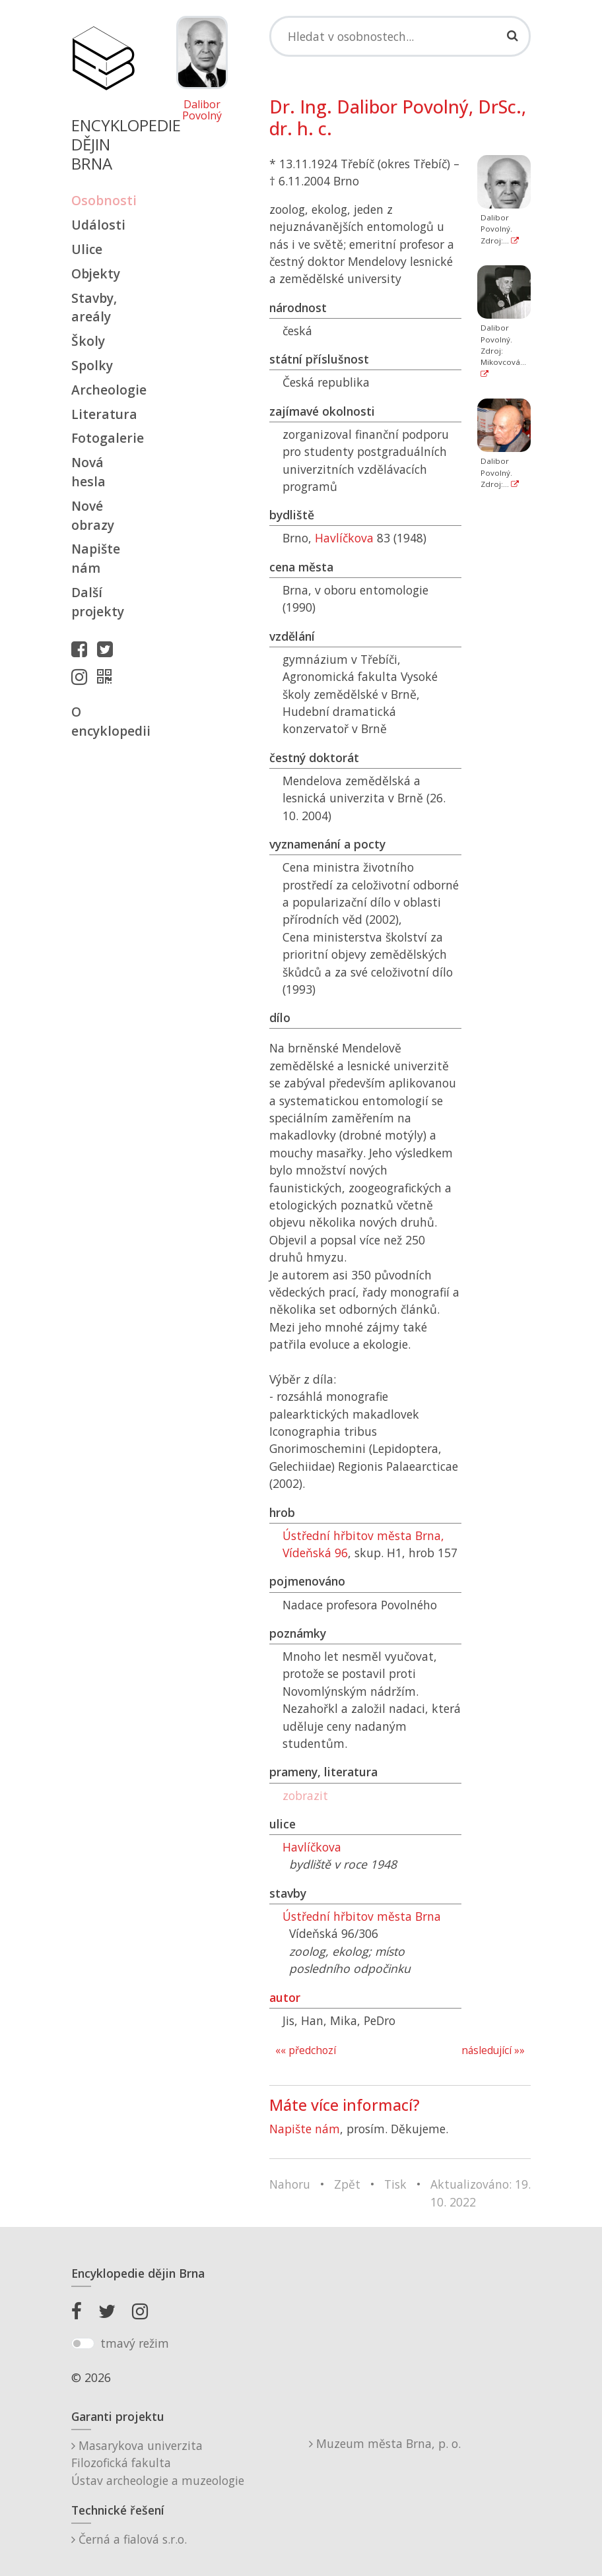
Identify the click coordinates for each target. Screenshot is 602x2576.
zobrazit (305, 1795)
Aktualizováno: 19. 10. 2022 (480, 2192)
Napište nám (95, 558)
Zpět (347, 2184)
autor (284, 1997)
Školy (88, 341)
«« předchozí (305, 2050)
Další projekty (97, 601)
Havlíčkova (344, 538)
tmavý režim (134, 2343)
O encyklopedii (103, 721)
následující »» (493, 2050)
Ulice (86, 249)
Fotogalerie (103, 438)
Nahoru (289, 2184)
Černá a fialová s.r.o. (129, 2539)
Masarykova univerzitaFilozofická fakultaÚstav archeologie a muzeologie (157, 2462)
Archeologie (103, 390)
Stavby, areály (94, 307)
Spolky (92, 365)
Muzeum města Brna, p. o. (385, 2443)
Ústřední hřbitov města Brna (362, 1916)
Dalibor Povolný (202, 110)
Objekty (95, 273)
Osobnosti (103, 200)
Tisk (395, 2184)
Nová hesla (88, 471)
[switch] (82, 2344)
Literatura (103, 414)
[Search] (400, 36)
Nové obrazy (92, 515)
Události (98, 225)
